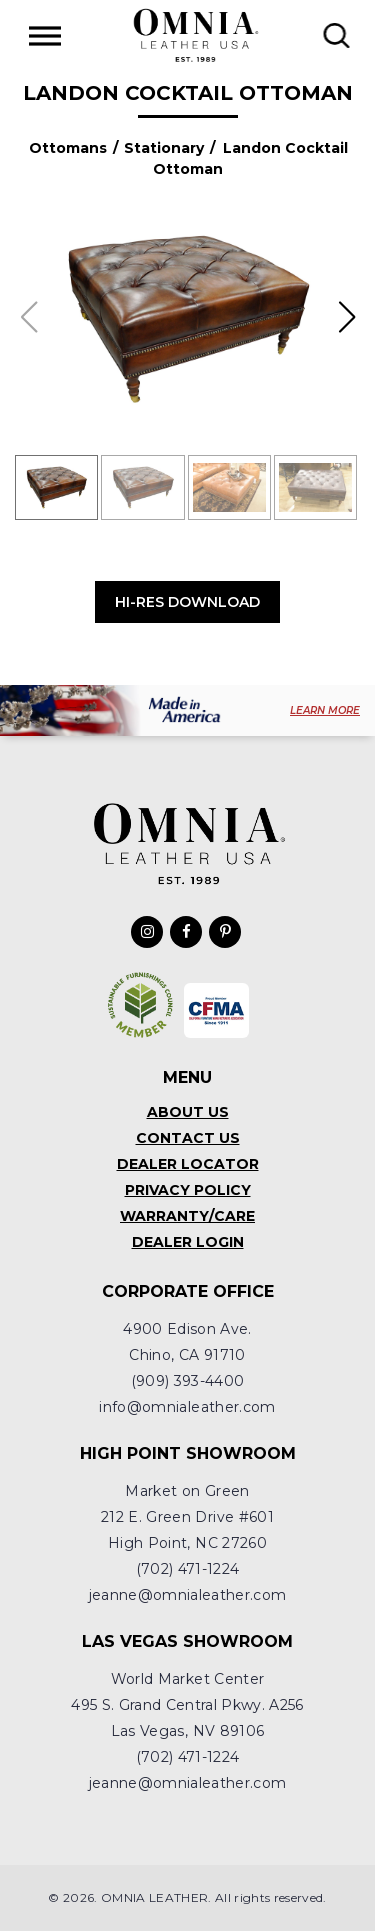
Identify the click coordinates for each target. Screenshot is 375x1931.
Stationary (164, 148)
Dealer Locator (188, 1164)
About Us (188, 1112)
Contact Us (188, 1138)
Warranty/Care (187, 1216)
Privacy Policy (188, 1190)
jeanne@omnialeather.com (188, 1595)
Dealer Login (188, 1242)
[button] (346, 317)
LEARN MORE (325, 710)
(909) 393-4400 (188, 1381)
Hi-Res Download (187, 602)
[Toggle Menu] (45, 35)
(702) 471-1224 (188, 1569)
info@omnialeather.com (187, 1407)
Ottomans (68, 148)
